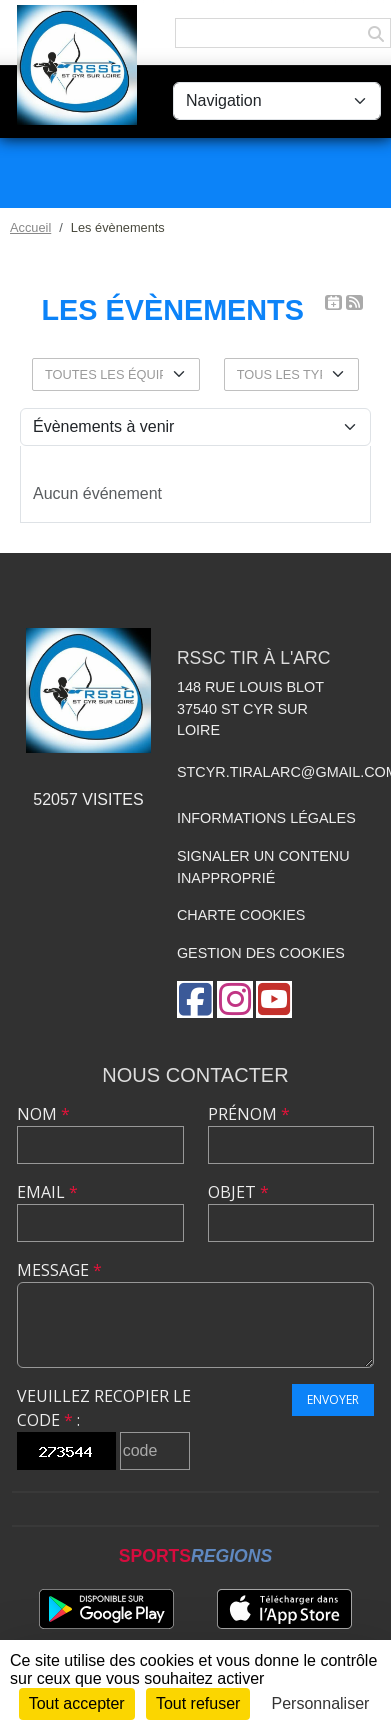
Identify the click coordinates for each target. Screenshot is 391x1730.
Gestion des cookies (261, 953)
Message (59, 1270)
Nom (43, 1114)
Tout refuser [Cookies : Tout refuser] (198, 1703)
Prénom (249, 1114)
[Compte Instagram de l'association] (235, 999)
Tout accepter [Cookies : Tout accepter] (77, 1703)
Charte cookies (241, 915)
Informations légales (266, 818)
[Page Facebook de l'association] (195, 999)
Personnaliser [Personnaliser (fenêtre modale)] (321, 1703)
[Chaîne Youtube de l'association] (274, 999)
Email (47, 1192)
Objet (238, 1192)
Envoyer (333, 1399)
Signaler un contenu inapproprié (263, 867)
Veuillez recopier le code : (104, 1408)
